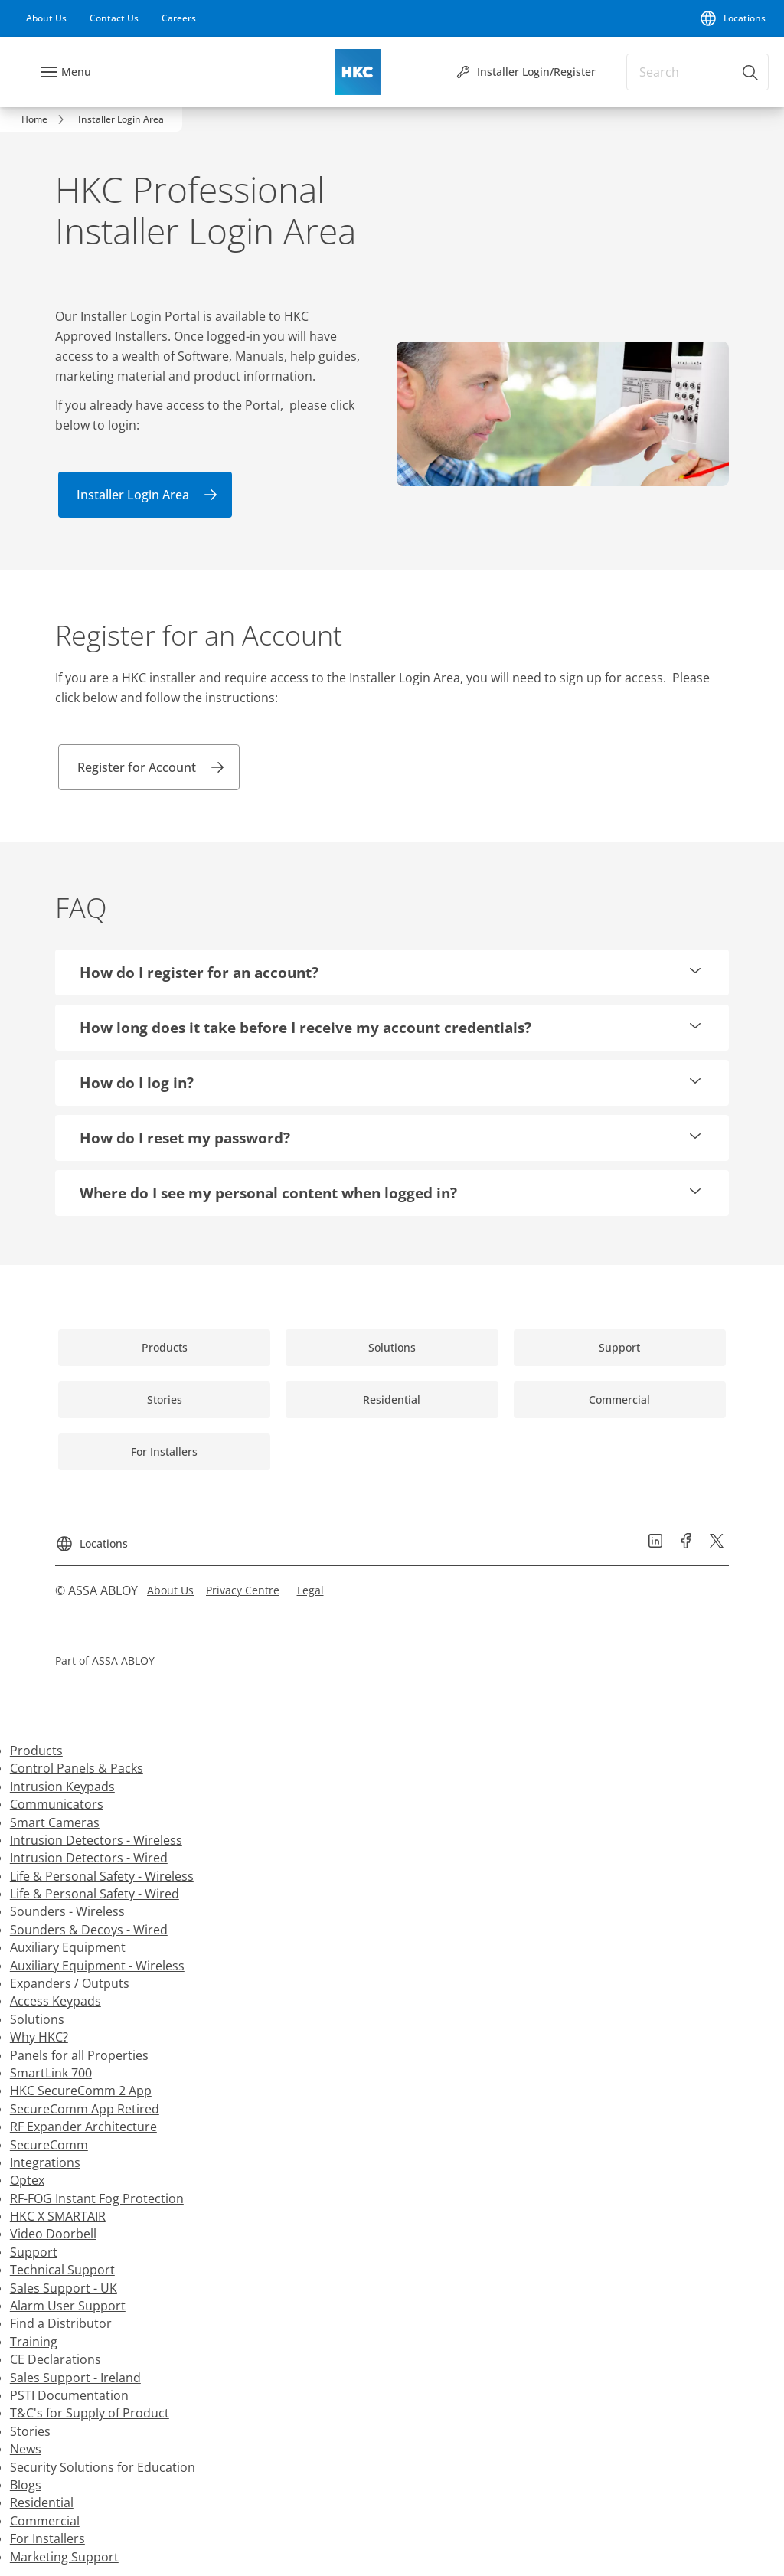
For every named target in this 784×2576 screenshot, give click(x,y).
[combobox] (697, 72)
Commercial (45, 2520)
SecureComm (49, 2144)
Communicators (56, 1804)
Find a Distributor (61, 2323)
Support (33, 2252)
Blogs (25, 2484)
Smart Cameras (55, 1822)
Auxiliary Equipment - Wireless (97, 1965)
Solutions (37, 2019)
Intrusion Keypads (62, 1786)
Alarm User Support (68, 2305)
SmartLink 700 (51, 2072)
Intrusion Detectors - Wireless (96, 1840)
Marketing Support (64, 2556)
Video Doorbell (53, 2233)
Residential (42, 2502)
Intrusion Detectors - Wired (89, 1857)
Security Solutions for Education (102, 2467)
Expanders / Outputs (69, 1983)
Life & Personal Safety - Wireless (102, 1876)
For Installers (47, 2538)
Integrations (45, 2162)
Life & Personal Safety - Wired (94, 1893)
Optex (27, 2180)
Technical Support (62, 2269)
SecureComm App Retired (84, 2108)
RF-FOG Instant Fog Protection (97, 2198)
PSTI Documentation (69, 2395)
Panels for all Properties (79, 2055)
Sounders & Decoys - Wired (89, 1929)
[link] (46, 18)
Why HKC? (39, 2036)
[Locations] (732, 18)
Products (36, 1750)
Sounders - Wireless (67, 1911)
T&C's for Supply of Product (89, 2412)
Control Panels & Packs (76, 1768)
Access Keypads (55, 2000)
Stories (30, 2431)
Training (33, 2341)
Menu (76, 71)
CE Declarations (55, 2359)
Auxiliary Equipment (68, 1947)
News (25, 2448)
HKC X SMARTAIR (58, 2216)
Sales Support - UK (63, 2288)
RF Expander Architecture (83, 2126)
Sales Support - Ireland (75, 2377)
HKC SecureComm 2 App (81, 2090)
